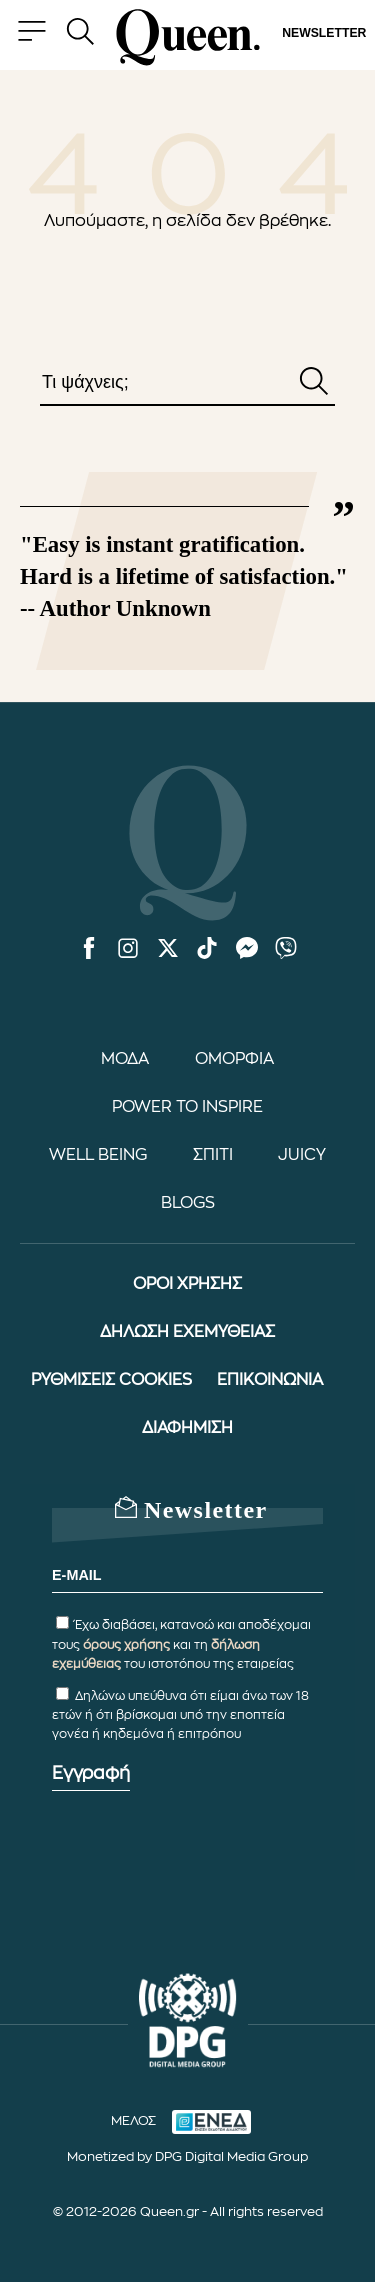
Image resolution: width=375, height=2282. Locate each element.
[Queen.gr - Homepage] (188, 37)
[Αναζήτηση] (314, 383)
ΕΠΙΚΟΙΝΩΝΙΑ (270, 1380)
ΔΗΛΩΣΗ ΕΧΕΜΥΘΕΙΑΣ (187, 1332)
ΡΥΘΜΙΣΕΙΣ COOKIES (111, 1380)
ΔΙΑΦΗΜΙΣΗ (187, 1428)
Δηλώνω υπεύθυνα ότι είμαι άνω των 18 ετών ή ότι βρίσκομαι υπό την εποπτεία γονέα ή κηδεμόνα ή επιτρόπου (180, 1715)
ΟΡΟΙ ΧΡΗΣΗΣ (187, 1284)
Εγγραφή (91, 1773)
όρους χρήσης (126, 1645)
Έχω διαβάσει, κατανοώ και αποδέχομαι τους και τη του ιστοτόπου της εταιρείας (181, 1644)
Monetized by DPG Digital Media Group (187, 2156)
